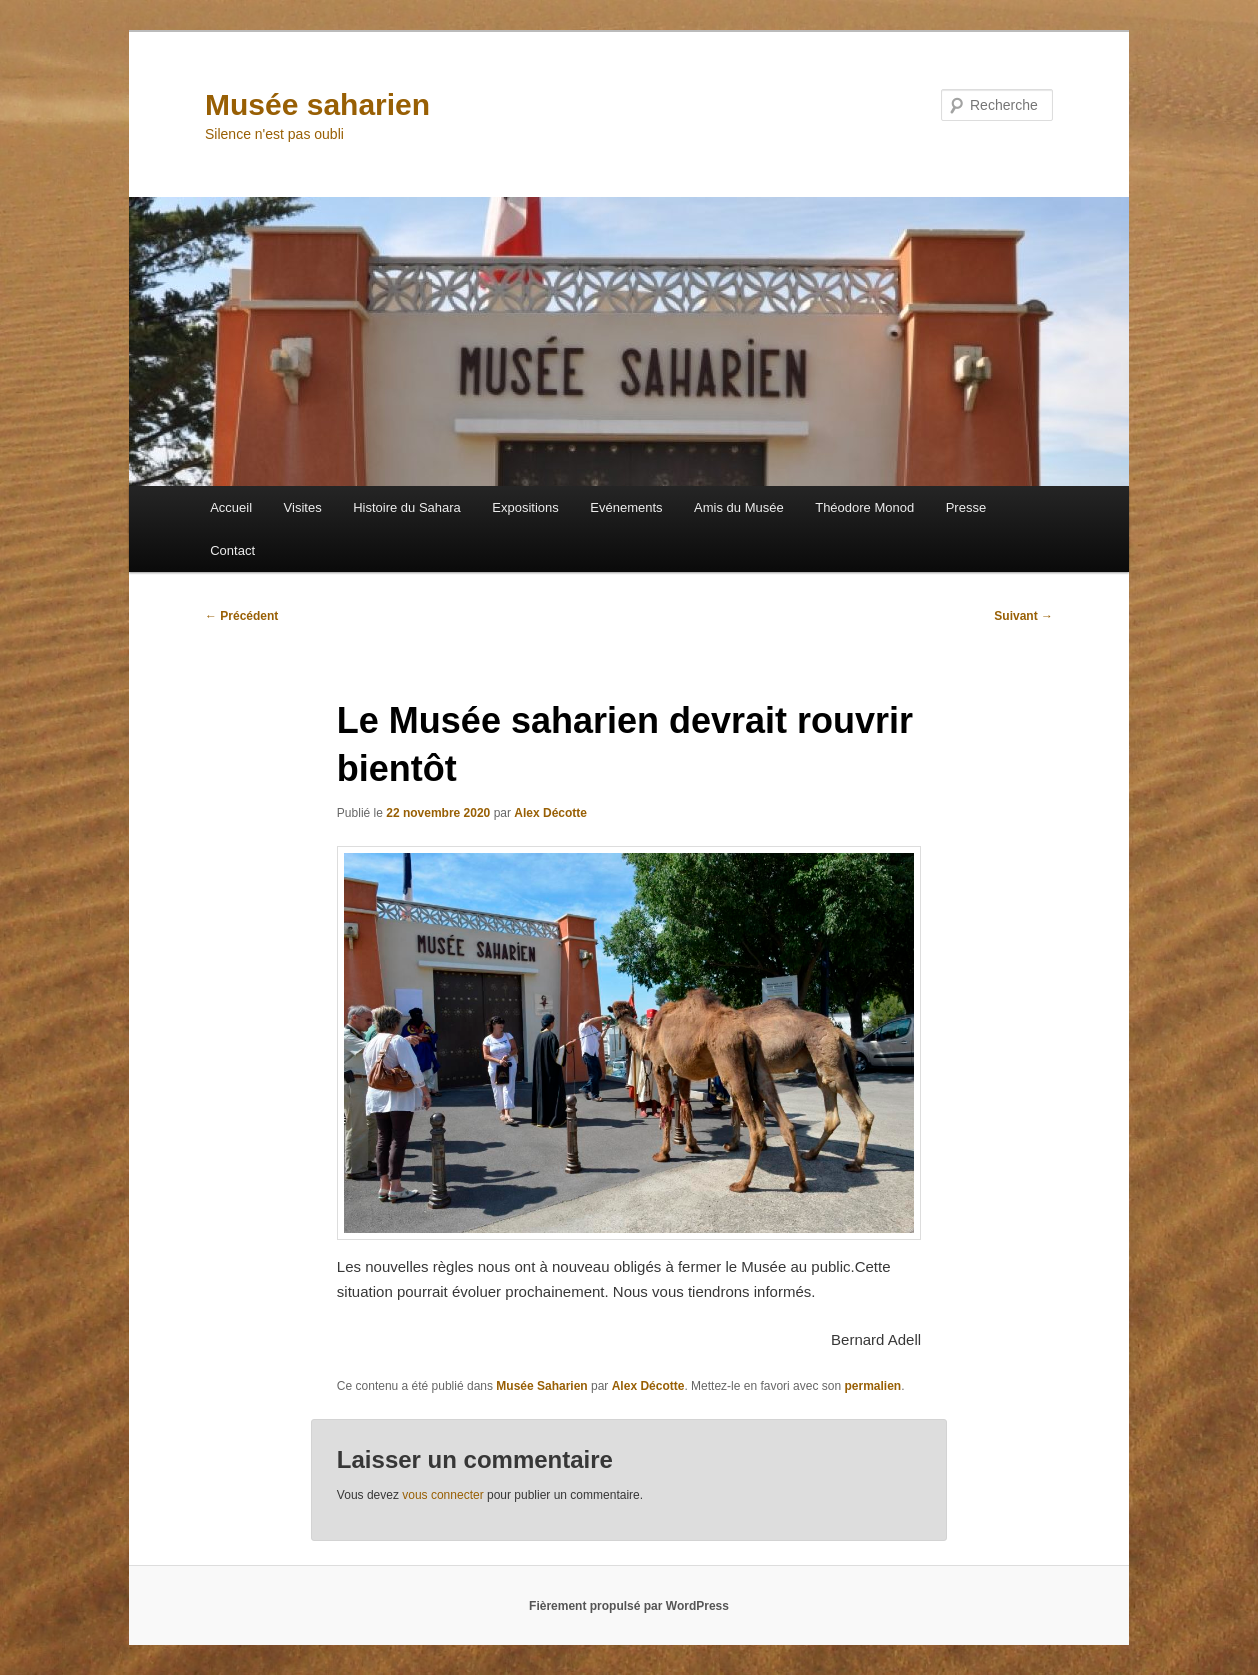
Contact (232, 550)
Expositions (525, 507)
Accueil (231, 507)
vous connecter (442, 1495)
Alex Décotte (550, 813)
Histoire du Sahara (407, 507)
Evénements (626, 507)
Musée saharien (317, 104)
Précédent (241, 616)
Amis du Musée (739, 507)
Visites (303, 507)
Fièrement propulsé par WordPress (629, 1606)
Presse (966, 507)
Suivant (1023, 616)
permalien (872, 1386)
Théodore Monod (864, 507)
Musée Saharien (541, 1386)
